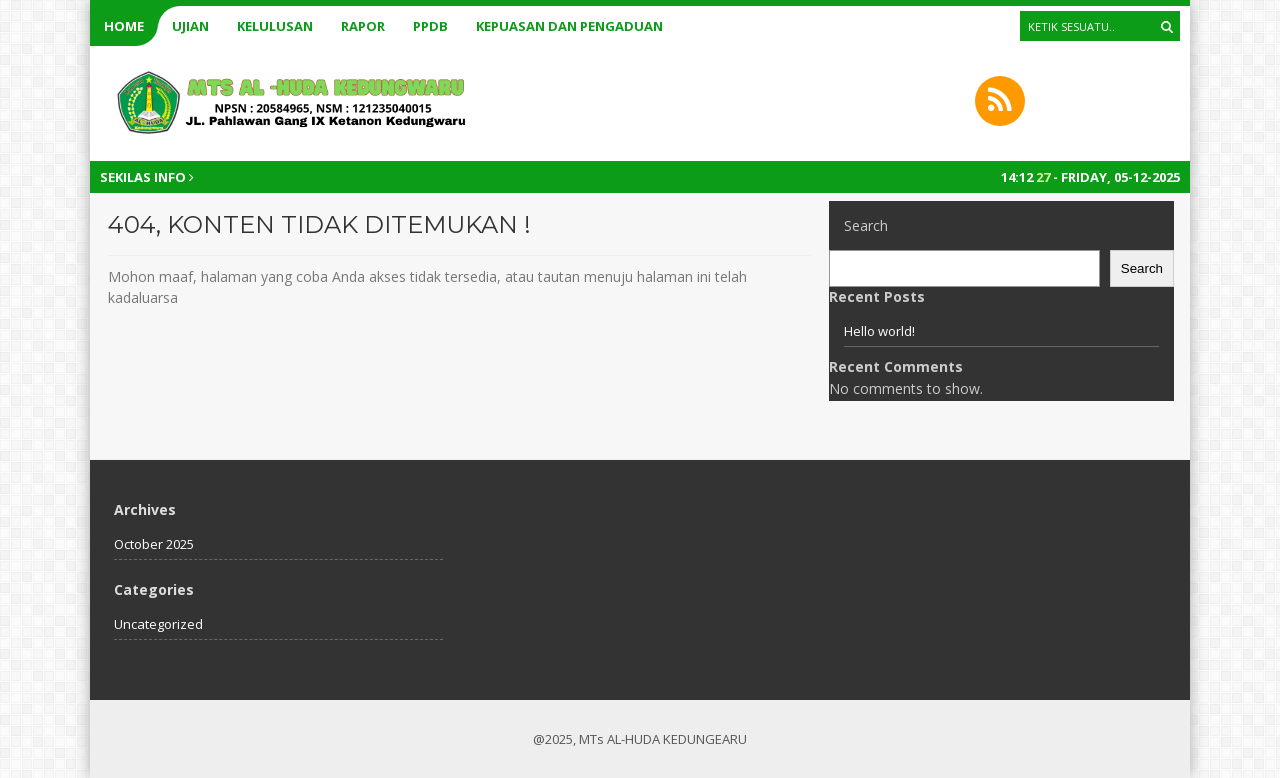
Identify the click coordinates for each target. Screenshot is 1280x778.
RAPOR (363, 26)
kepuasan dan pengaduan (569, 26)
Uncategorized (158, 624)
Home (124, 26)
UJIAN (190, 26)
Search (866, 225)
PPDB (430, 26)
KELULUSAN (275, 26)
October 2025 (154, 544)
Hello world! (879, 331)
